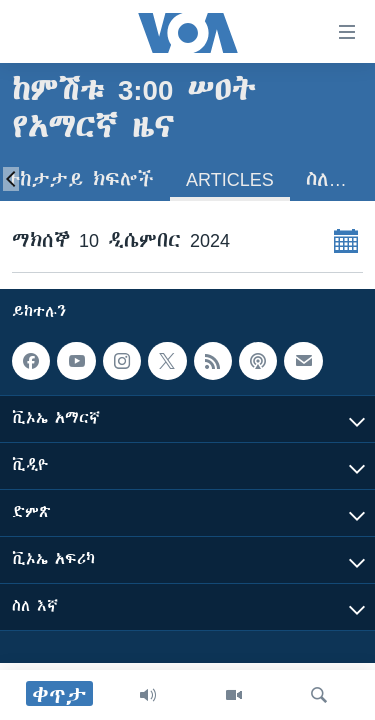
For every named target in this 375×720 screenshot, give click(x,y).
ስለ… (326, 179)
